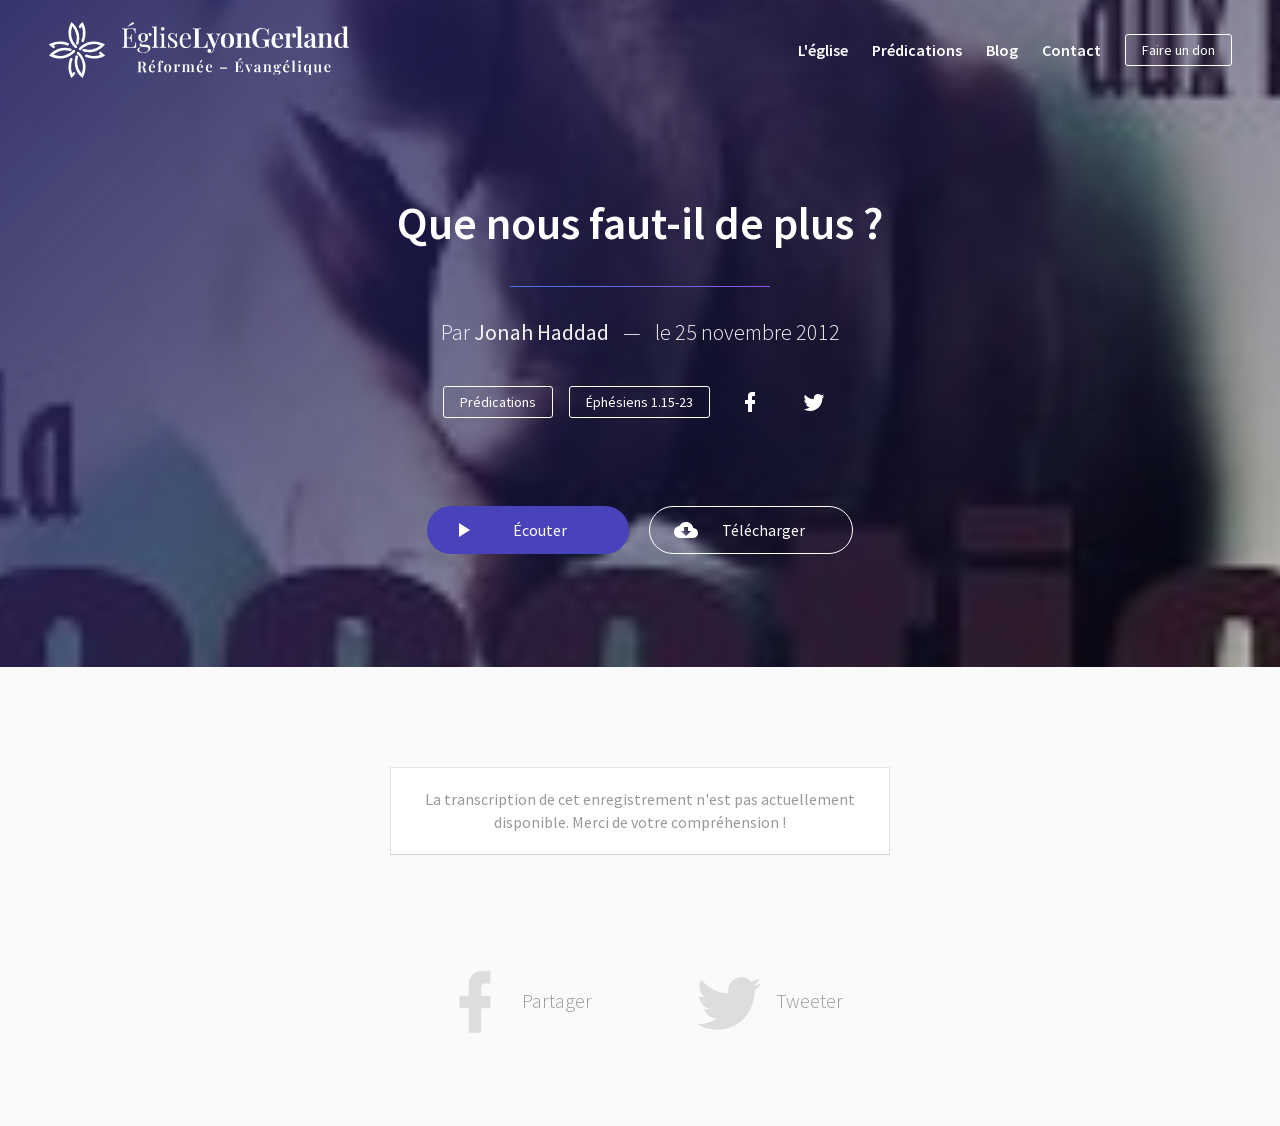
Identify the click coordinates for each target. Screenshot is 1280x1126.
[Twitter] (814, 402)
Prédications (917, 50)
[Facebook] (750, 402)
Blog (1002, 50)
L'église (823, 50)
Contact (1071, 50)
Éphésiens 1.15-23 (639, 402)
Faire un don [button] (1178, 50)
